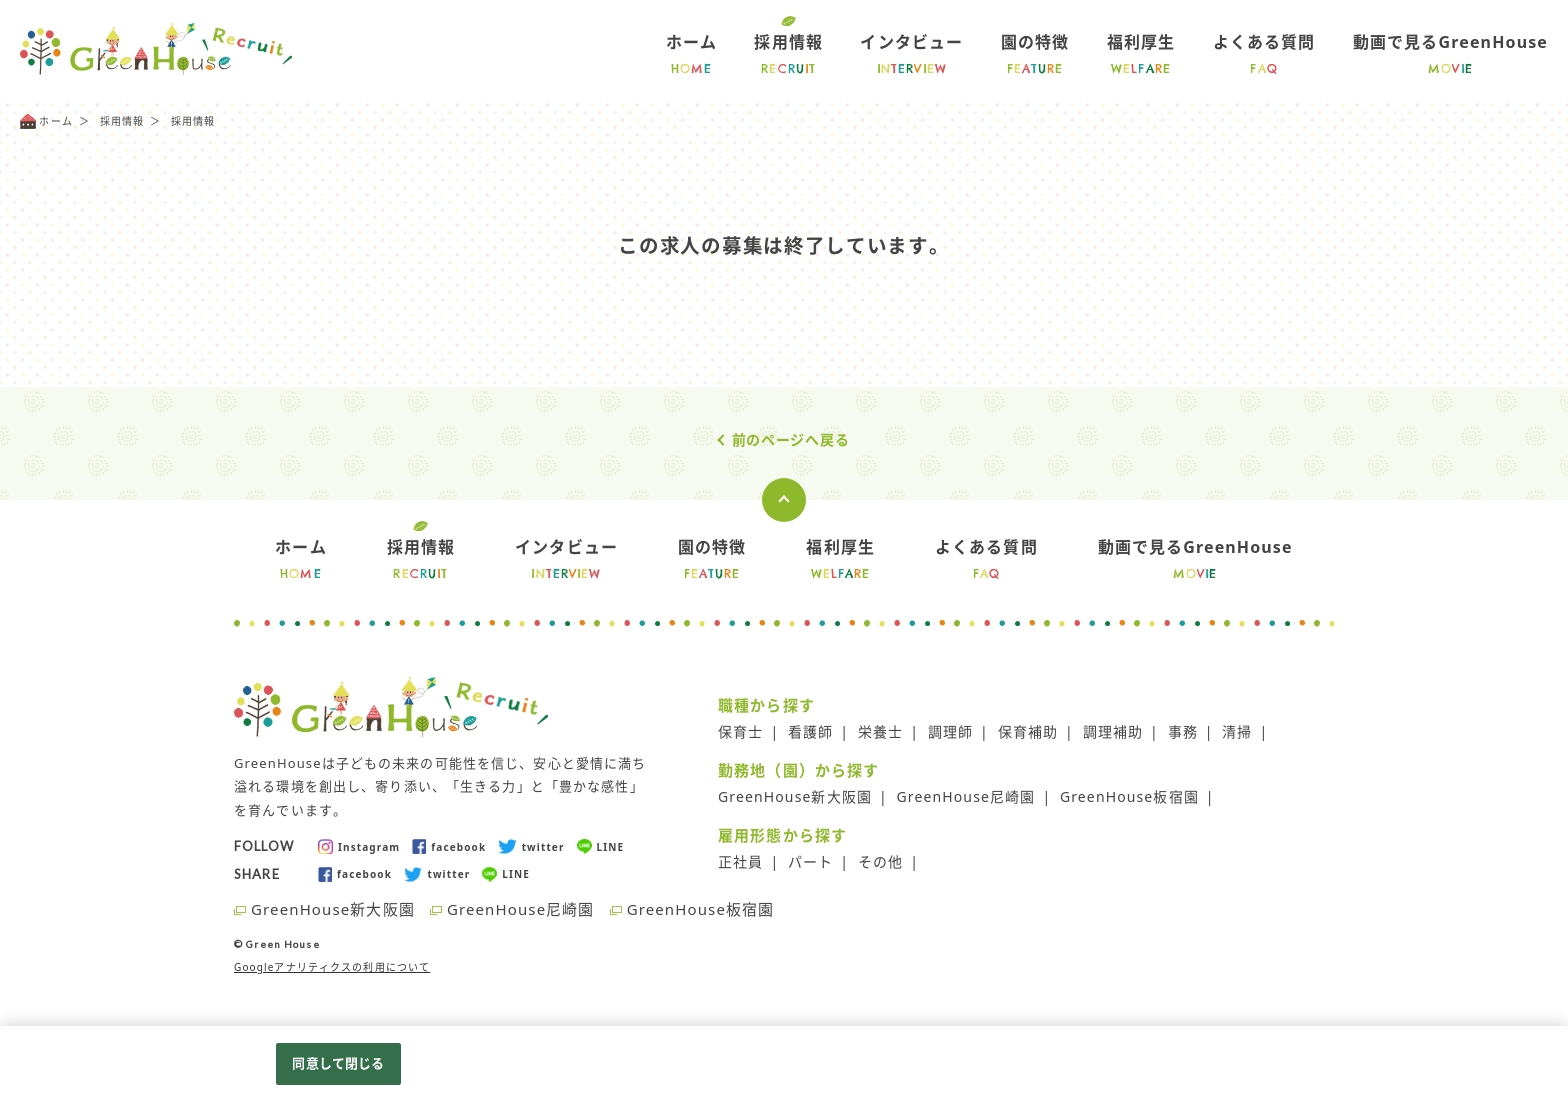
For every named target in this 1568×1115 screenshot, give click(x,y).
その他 (880, 861)
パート (810, 861)
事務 (1183, 731)
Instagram (359, 846)
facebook (449, 846)
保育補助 (1028, 731)
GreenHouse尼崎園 (966, 796)
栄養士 (880, 731)
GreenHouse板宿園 (1129, 796)
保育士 (740, 731)
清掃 (1237, 731)
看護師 (810, 731)
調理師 (950, 731)
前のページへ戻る (791, 439)
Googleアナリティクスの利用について (332, 967)
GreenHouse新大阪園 (795, 796)
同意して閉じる (338, 1063)
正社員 (740, 861)
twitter (531, 846)
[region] (784, 1070)
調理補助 (1113, 731)
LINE (601, 846)
